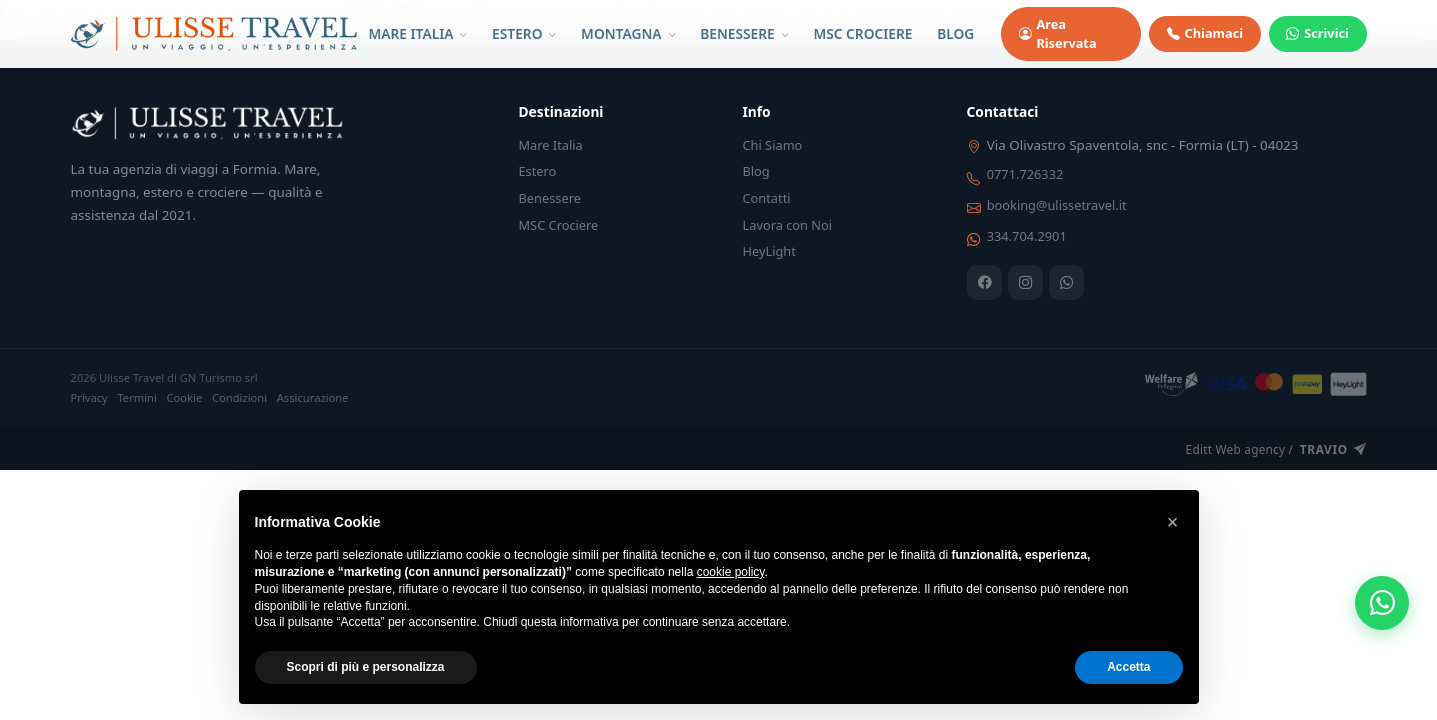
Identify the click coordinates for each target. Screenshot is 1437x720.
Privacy (89, 397)
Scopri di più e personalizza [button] (366, 667)
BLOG (955, 33)
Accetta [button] (1128, 667)
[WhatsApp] (1066, 282)
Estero (538, 171)
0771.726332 (1025, 174)
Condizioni (239, 397)
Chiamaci (1205, 33)
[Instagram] (1025, 282)
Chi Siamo (773, 145)
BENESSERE (744, 33)
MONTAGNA (628, 33)
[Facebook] (984, 282)
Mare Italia (551, 145)
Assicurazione (313, 397)
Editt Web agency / (1276, 450)
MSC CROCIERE (862, 33)
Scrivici (1317, 33)
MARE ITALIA (417, 33)
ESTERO (524, 33)
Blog (756, 171)
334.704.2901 (1027, 236)
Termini (137, 397)
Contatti (767, 198)
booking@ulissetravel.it (1057, 205)
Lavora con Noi (788, 225)
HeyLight (769, 251)
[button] (1173, 522)
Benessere (550, 198)
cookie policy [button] (731, 572)
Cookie (185, 397)
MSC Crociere (559, 225)
